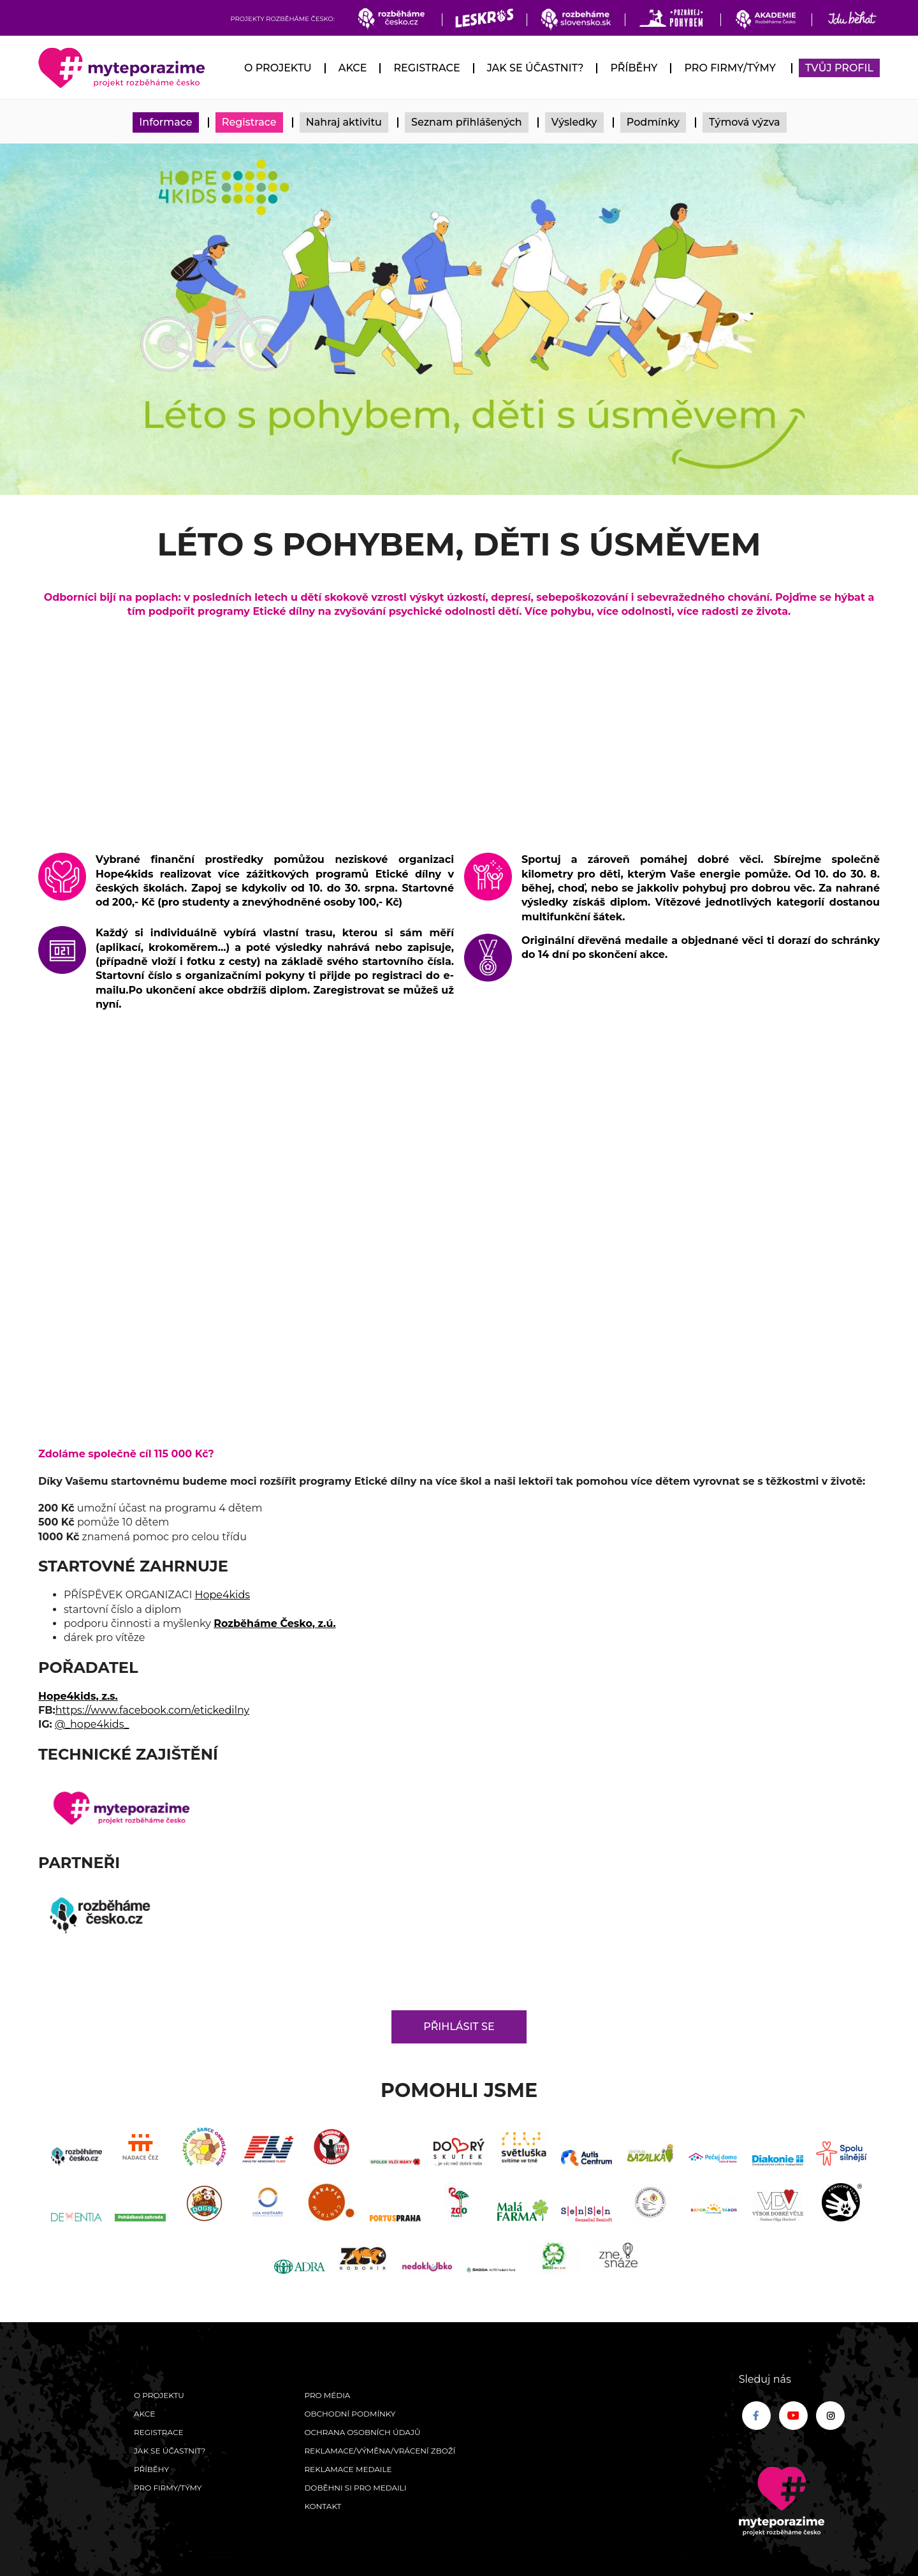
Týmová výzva (744, 122)
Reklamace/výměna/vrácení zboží (379, 2450)
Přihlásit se (458, 2026)
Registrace (426, 68)
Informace (165, 122)
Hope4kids (222, 1595)
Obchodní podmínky (349, 2413)
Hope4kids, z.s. (78, 1696)
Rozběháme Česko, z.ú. (274, 1623)
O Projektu (278, 68)
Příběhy (633, 68)
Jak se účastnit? (535, 68)
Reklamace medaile (347, 2469)
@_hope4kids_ (92, 1724)
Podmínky (653, 122)
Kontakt (322, 2506)
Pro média (327, 2395)
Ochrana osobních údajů (362, 2432)
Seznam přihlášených (466, 122)
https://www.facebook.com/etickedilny (152, 1710)
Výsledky (574, 122)
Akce (353, 68)
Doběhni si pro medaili (355, 2487)
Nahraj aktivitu (344, 122)
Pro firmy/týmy (729, 68)
